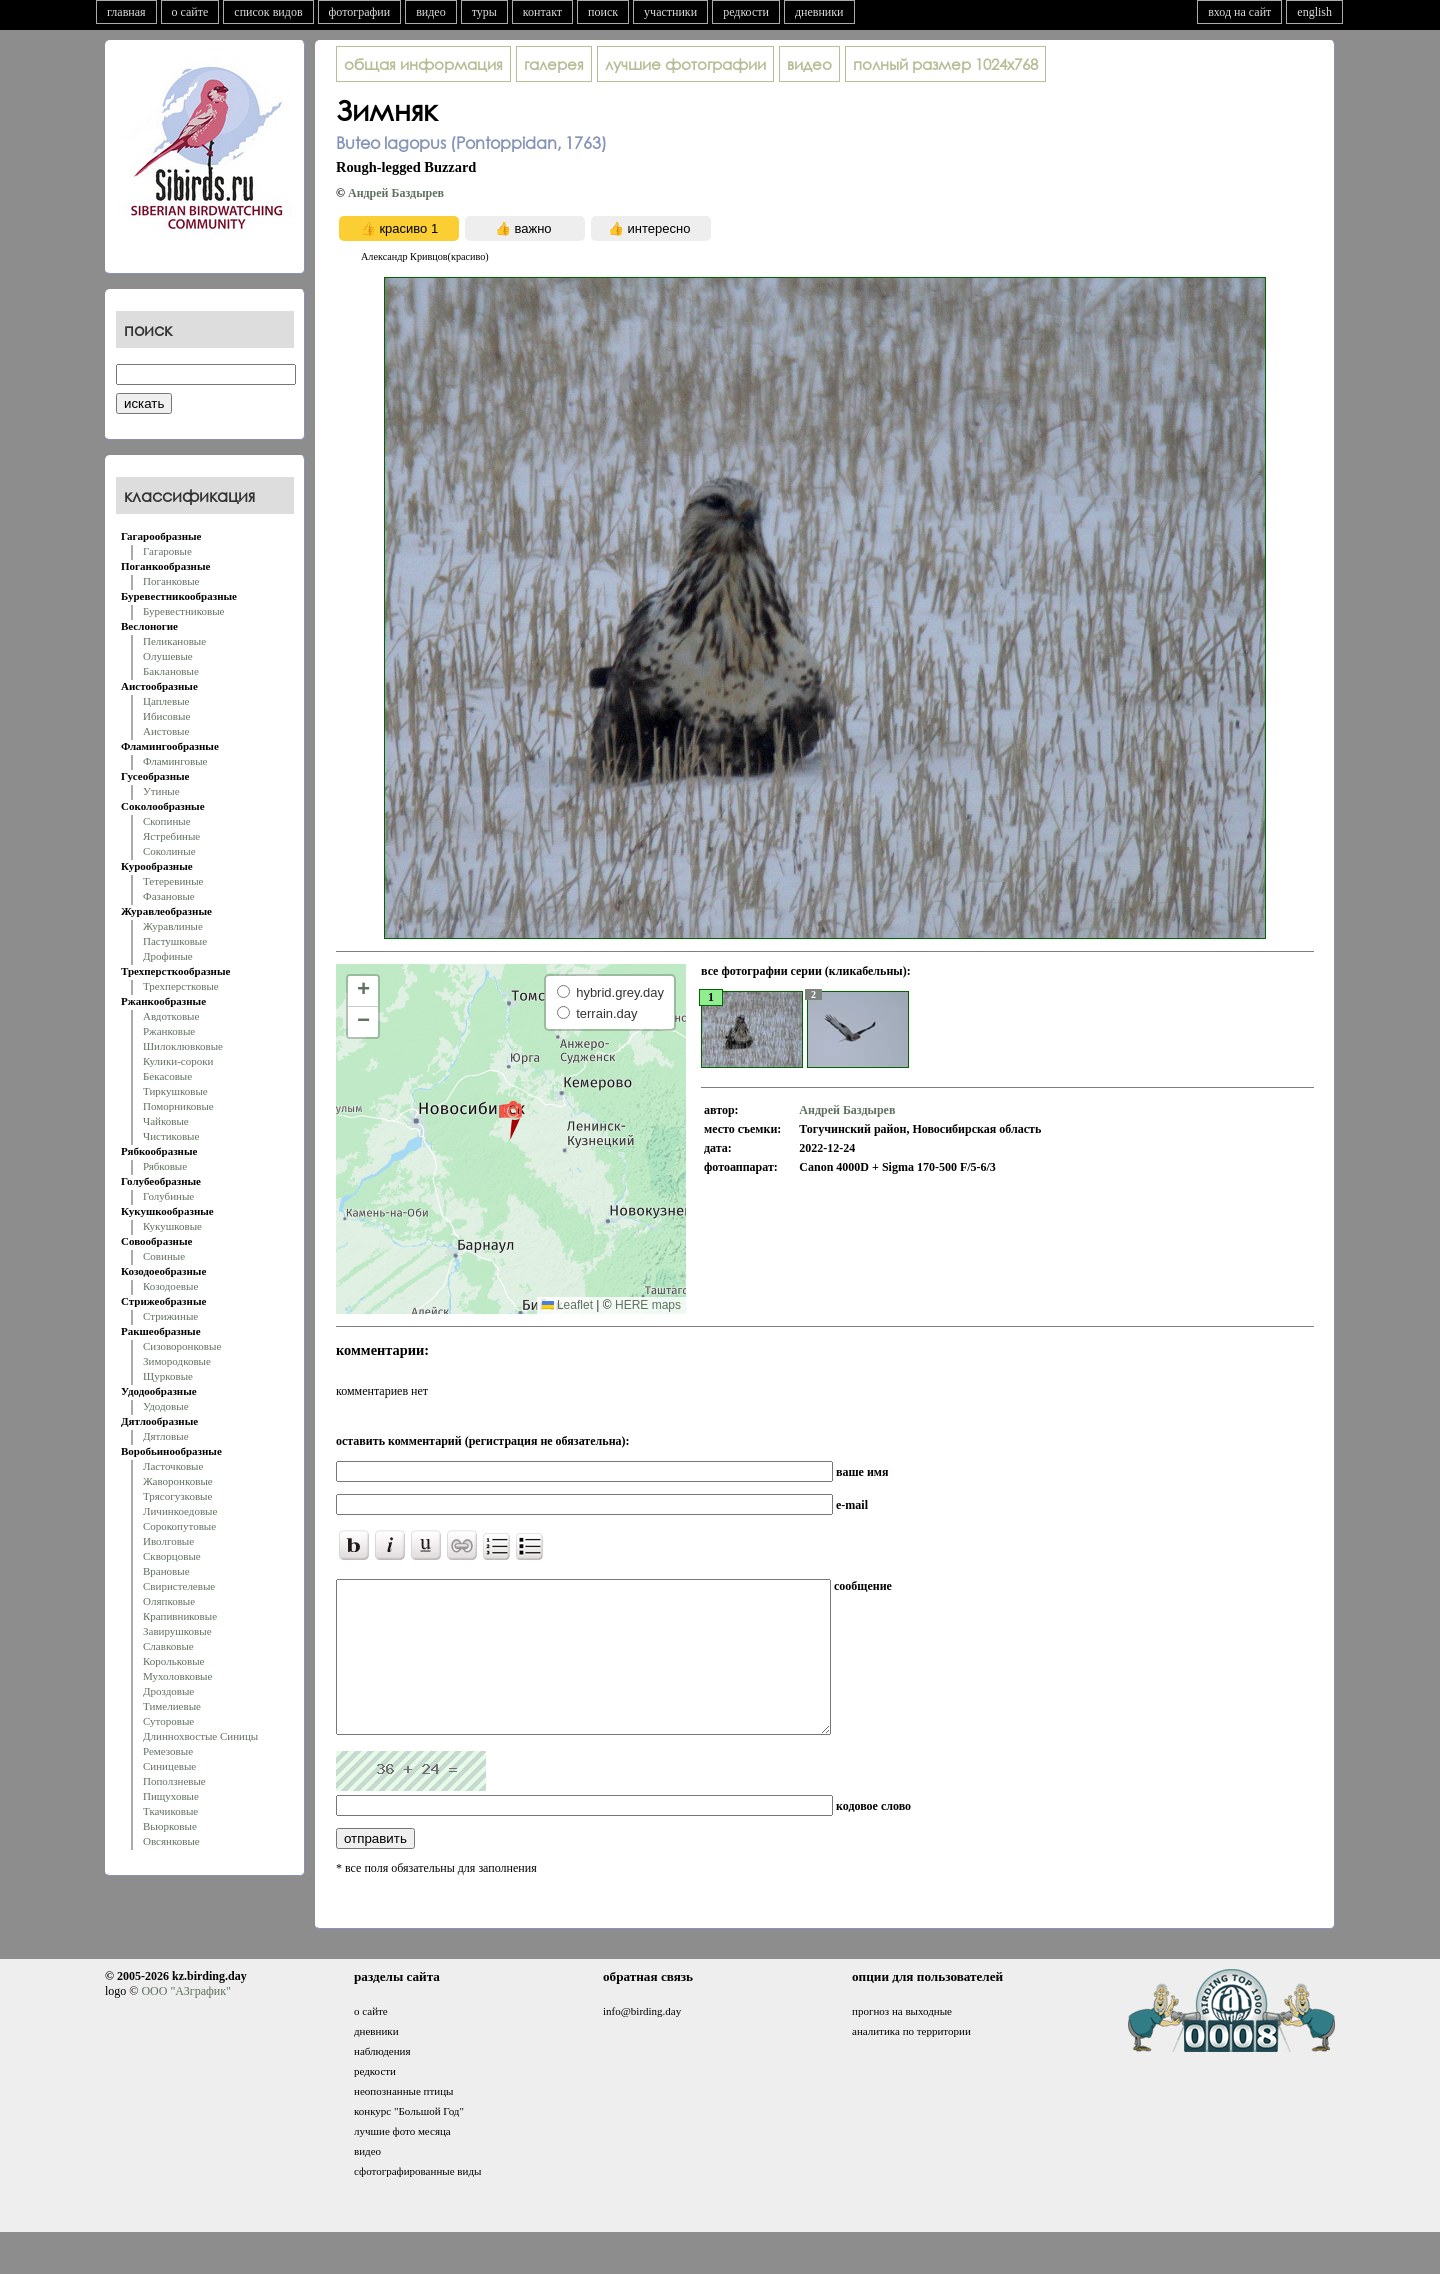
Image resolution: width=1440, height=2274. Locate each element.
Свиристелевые (179, 1586)
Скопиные (167, 821)
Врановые (166, 1571)
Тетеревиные (173, 881)
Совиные (164, 1256)
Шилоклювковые (183, 1046)
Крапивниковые (180, 1616)
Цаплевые (166, 701)
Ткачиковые (170, 1811)
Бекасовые (167, 1076)
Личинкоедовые (180, 1511)
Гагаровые (167, 551)
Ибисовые (166, 716)
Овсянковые (171, 1841)
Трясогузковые (177, 1496)
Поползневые (174, 1781)
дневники (819, 12)
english (1314, 12)
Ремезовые (168, 1751)
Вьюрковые (170, 1826)
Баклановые (171, 671)
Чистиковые (171, 1136)
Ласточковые (173, 1466)
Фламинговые (175, 761)
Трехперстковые (181, 986)
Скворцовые (172, 1556)
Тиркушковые (175, 1091)
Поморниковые (178, 1106)
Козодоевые (170, 1286)
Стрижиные (170, 1316)
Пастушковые (175, 941)
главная (126, 12)
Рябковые (165, 1166)
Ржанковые (169, 1031)
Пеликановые (174, 641)
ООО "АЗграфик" (185, 2021)
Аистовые (166, 731)
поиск (603, 12)
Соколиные (169, 851)
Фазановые (169, 896)
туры (484, 12)
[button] (510, 1119)
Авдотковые (171, 1016)
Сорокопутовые (179, 1526)
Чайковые (166, 1121)
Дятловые (166, 1436)
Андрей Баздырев (396, 193)
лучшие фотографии (685, 64)
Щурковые (168, 1376)
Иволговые (168, 1541)
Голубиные (168, 1196)
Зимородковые (177, 1361)
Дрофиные (168, 956)
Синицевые (169, 1766)
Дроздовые (168, 1691)
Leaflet (567, 1305)
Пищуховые (171, 1796)
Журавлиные (173, 926)
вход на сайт (1239, 12)
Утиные (161, 791)
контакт (542, 12)
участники (670, 12)
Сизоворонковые (182, 1346)
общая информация (423, 64)
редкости (746, 12)
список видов (268, 12)
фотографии (360, 12)
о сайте (190, 12)
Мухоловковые (177, 1676)
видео (431, 12)
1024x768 (945, 64)
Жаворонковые (178, 1481)
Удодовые (166, 1406)
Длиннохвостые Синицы (200, 1736)
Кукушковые (172, 1226)
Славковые (168, 1646)
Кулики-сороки (178, 1061)
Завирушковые (177, 1631)
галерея (554, 64)
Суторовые (168, 1721)
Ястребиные (171, 836)
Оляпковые (169, 1601)
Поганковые (171, 581)
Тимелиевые (172, 1706)
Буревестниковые (183, 611)
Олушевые (168, 656)
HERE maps (648, 1305)
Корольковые (173, 1661)
